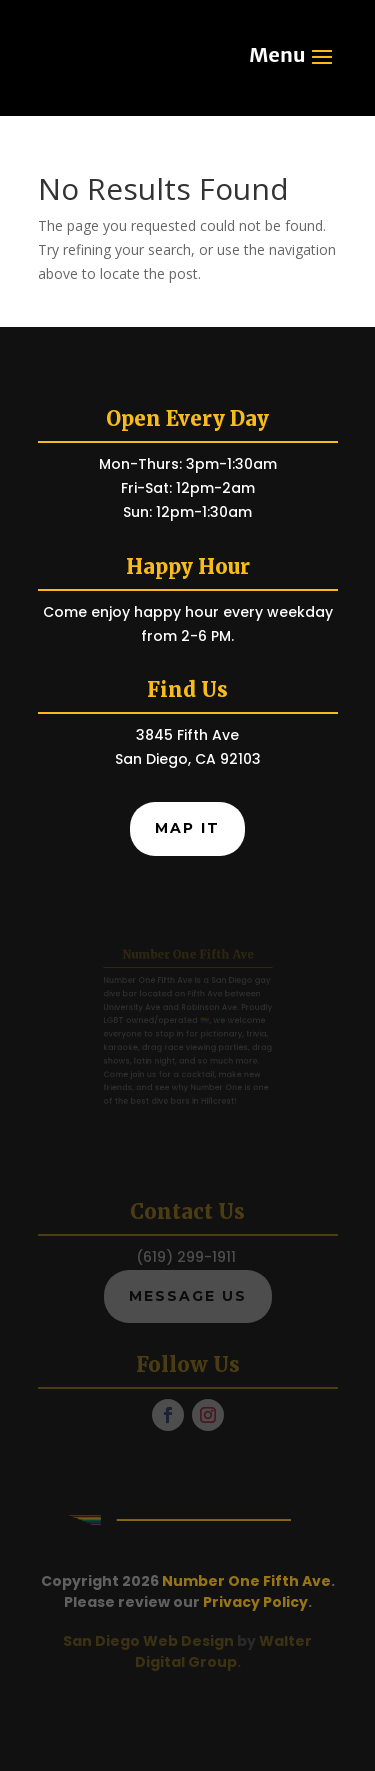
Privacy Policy (255, 1602)
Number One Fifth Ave (246, 1581)
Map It (187, 828)
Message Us (188, 1296)
